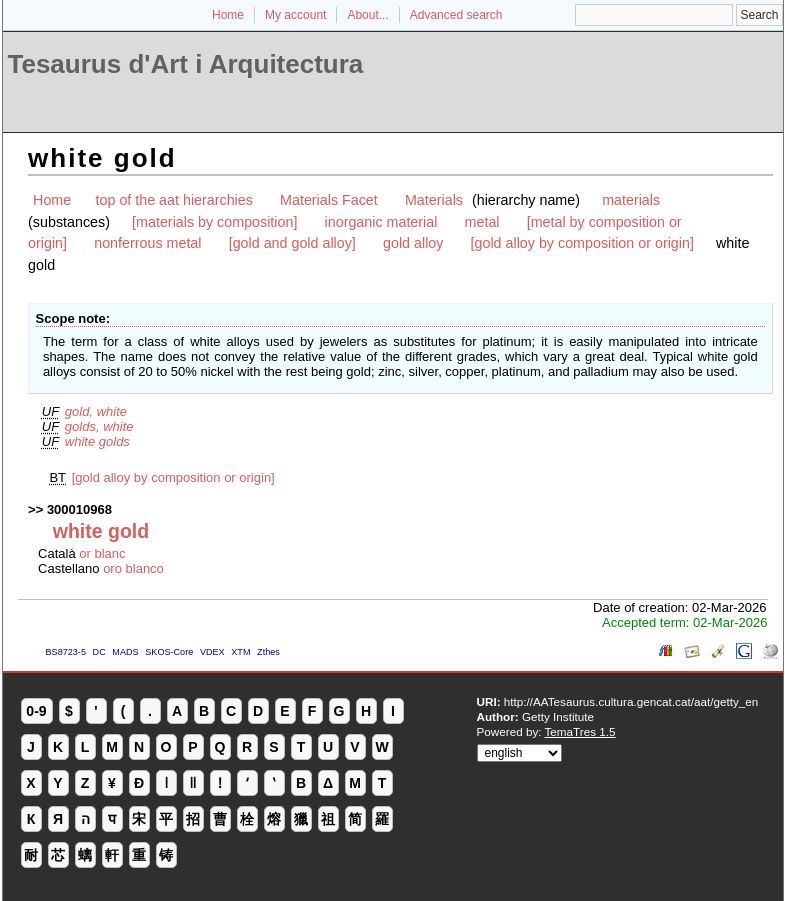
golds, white (99, 426)
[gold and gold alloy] (292, 243)
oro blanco (133, 568)
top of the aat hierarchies (174, 200)
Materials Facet (329, 200)
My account (295, 15)
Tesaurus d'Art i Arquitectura (186, 64)
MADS (125, 652)
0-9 (36, 711)
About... (367, 15)
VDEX (212, 652)
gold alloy (413, 243)
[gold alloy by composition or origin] (582, 243)
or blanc (102, 553)
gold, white (96, 411)
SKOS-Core (169, 652)
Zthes (268, 652)
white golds (97, 441)
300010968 (79, 509)
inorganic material (381, 222)
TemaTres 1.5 (580, 731)
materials (631, 200)
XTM (240, 652)
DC (99, 652)
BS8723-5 (66, 652)
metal (482, 222)
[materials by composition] (214, 222)
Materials (434, 200)
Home (228, 15)
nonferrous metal (147, 243)
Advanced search (456, 15)
